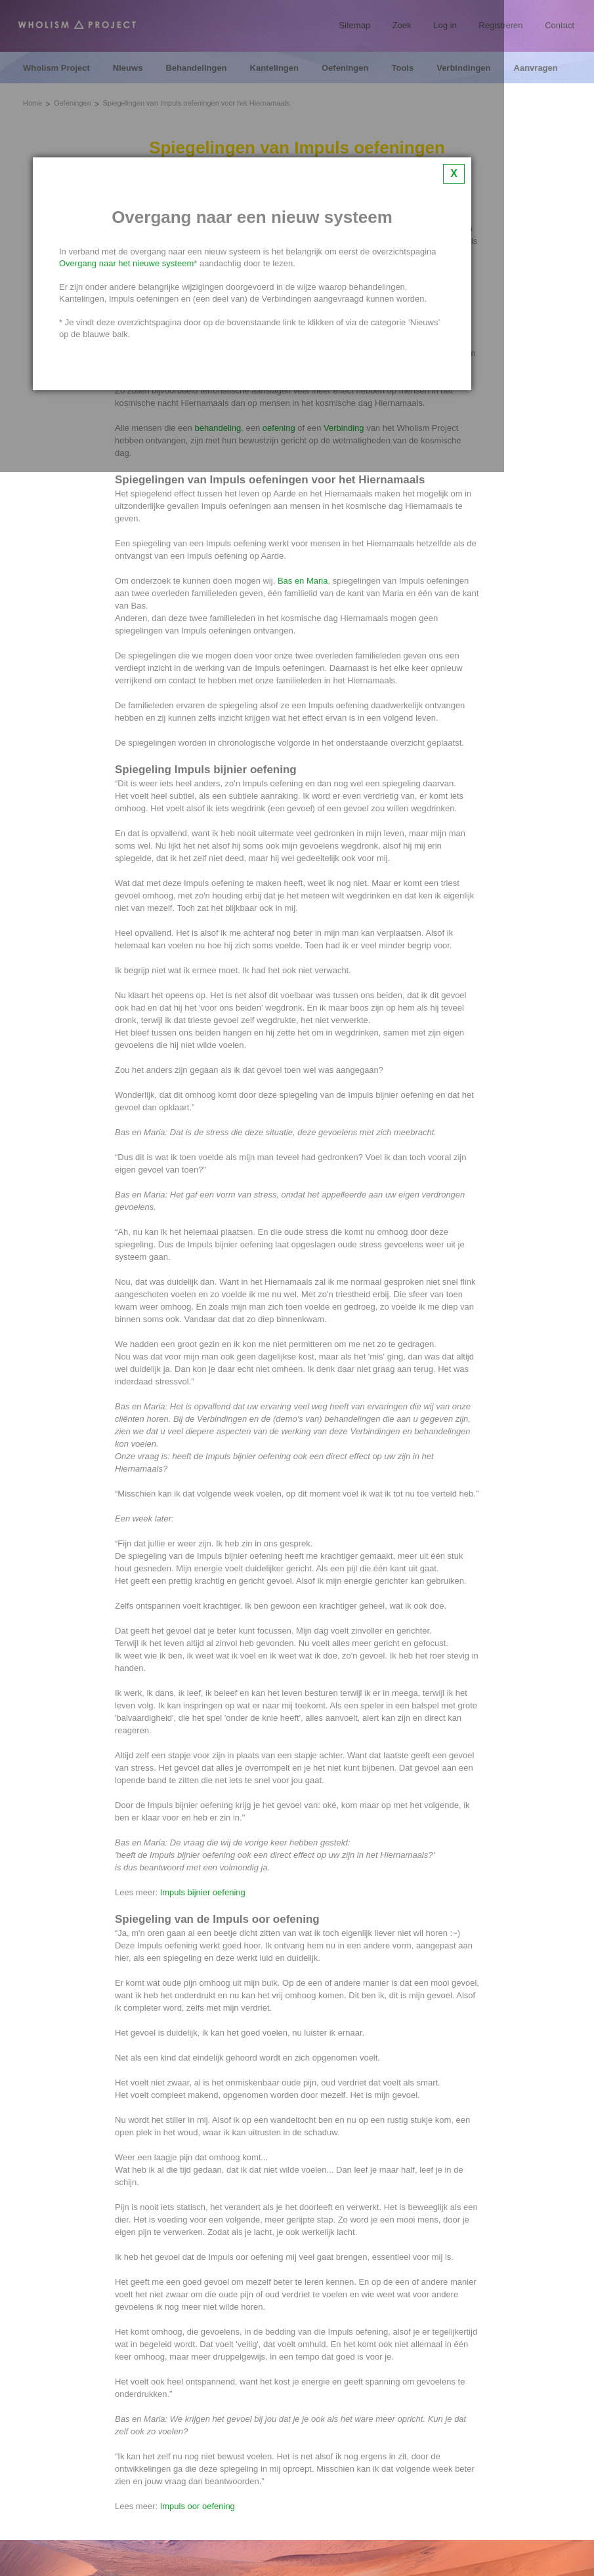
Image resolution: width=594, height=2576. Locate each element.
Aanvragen (536, 68)
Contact (559, 25)
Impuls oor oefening (197, 2506)
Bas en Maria (303, 581)
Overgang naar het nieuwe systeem (126, 263)
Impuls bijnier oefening (202, 1892)
